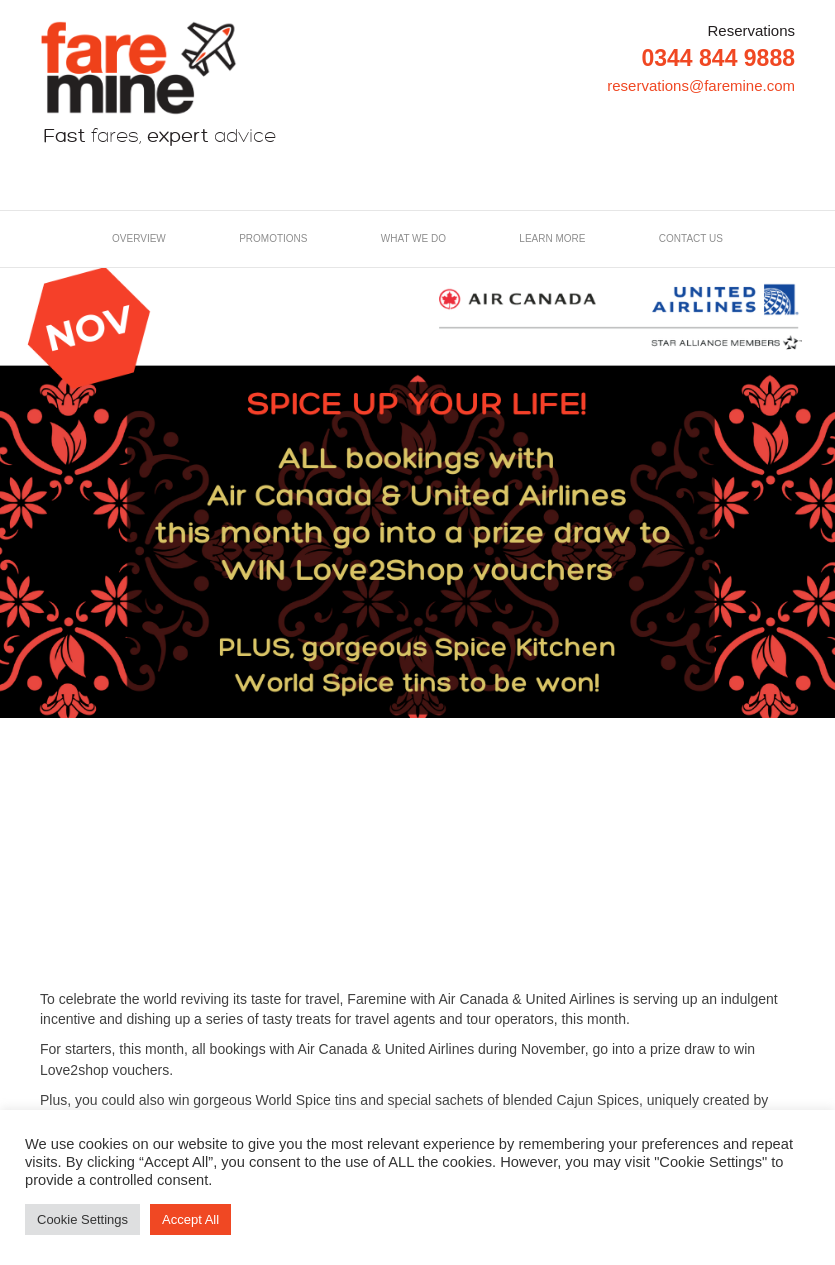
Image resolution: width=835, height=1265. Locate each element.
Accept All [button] (190, 1219)
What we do (413, 238)
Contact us (691, 238)
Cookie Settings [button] (82, 1219)
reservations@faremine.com (701, 85)
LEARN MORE (552, 238)
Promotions (273, 238)
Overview (139, 238)
